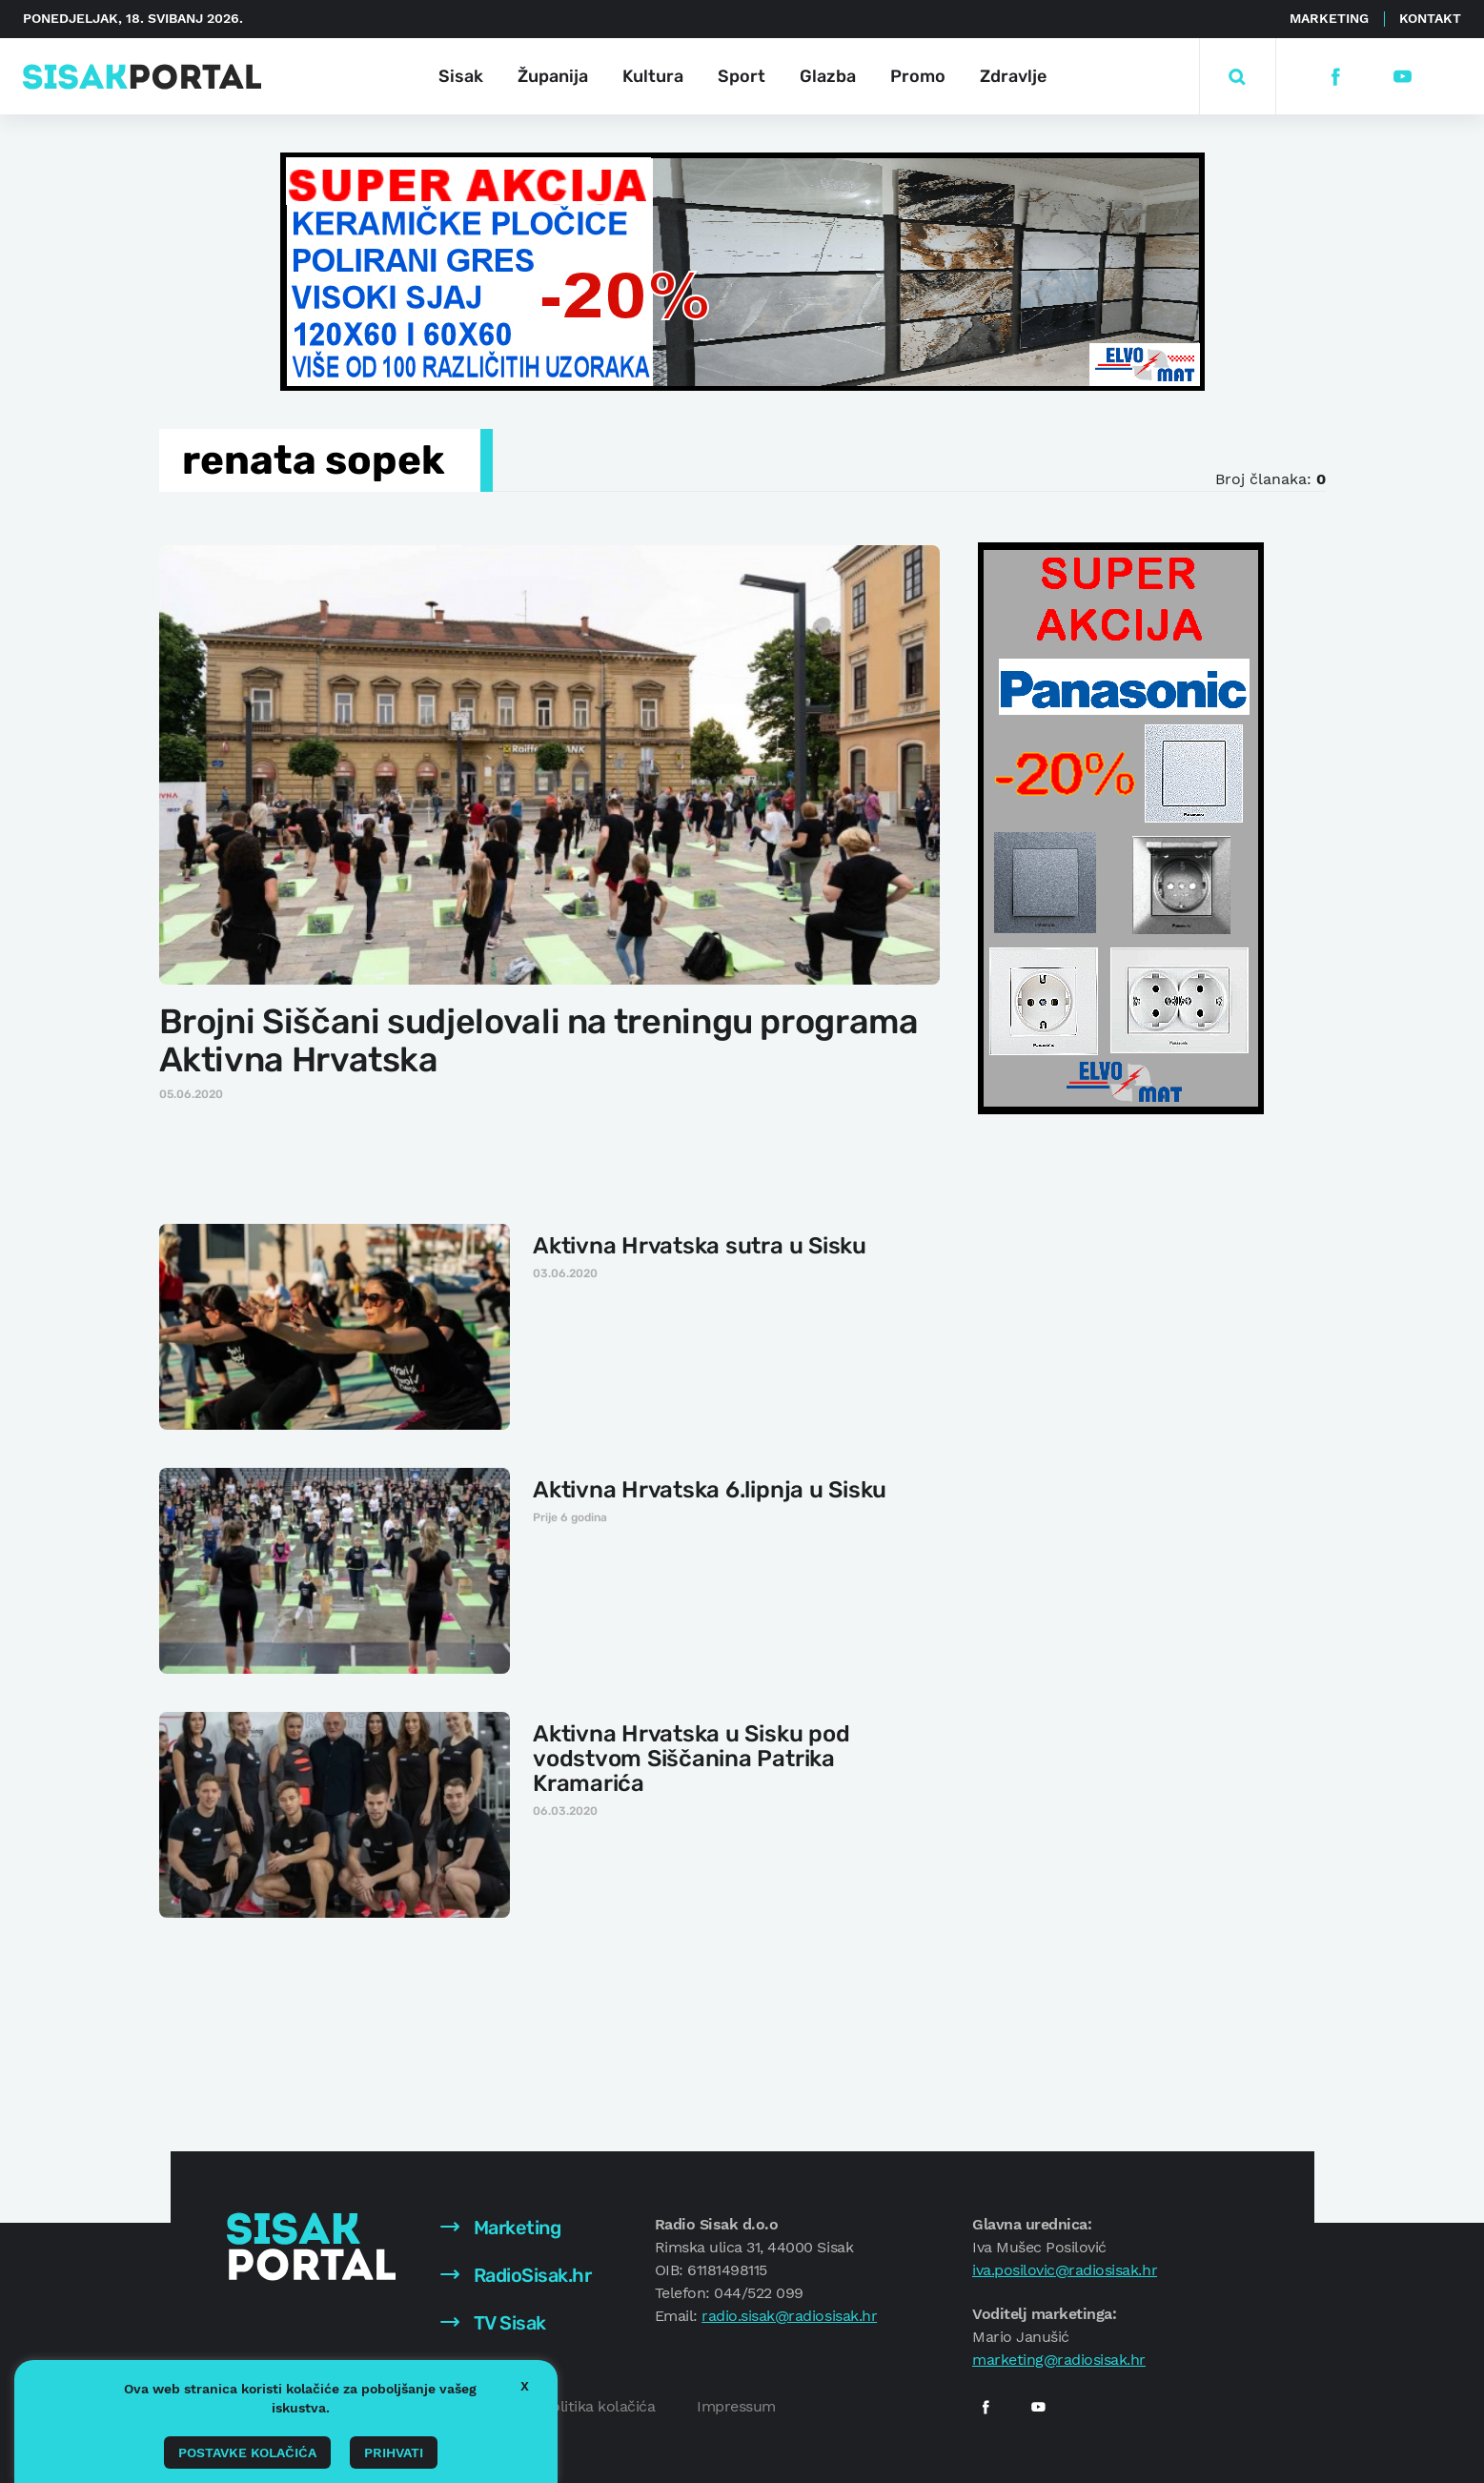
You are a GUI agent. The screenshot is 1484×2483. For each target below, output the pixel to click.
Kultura (652, 76)
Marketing (1329, 18)
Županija (553, 76)
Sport (741, 76)
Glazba (828, 76)
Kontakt (1430, 18)
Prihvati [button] (393, 2452)
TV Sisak (493, 2322)
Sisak (460, 76)
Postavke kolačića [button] (247, 2452)
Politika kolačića (599, 2406)
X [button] (524, 2385)
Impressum (736, 2406)
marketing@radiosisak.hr (1059, 2360)
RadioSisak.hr (515, 2275)
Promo (917, 76)
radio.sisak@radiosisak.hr (789, 2316)
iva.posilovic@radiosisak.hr (1064, 2270)
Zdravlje (1013, 76)
